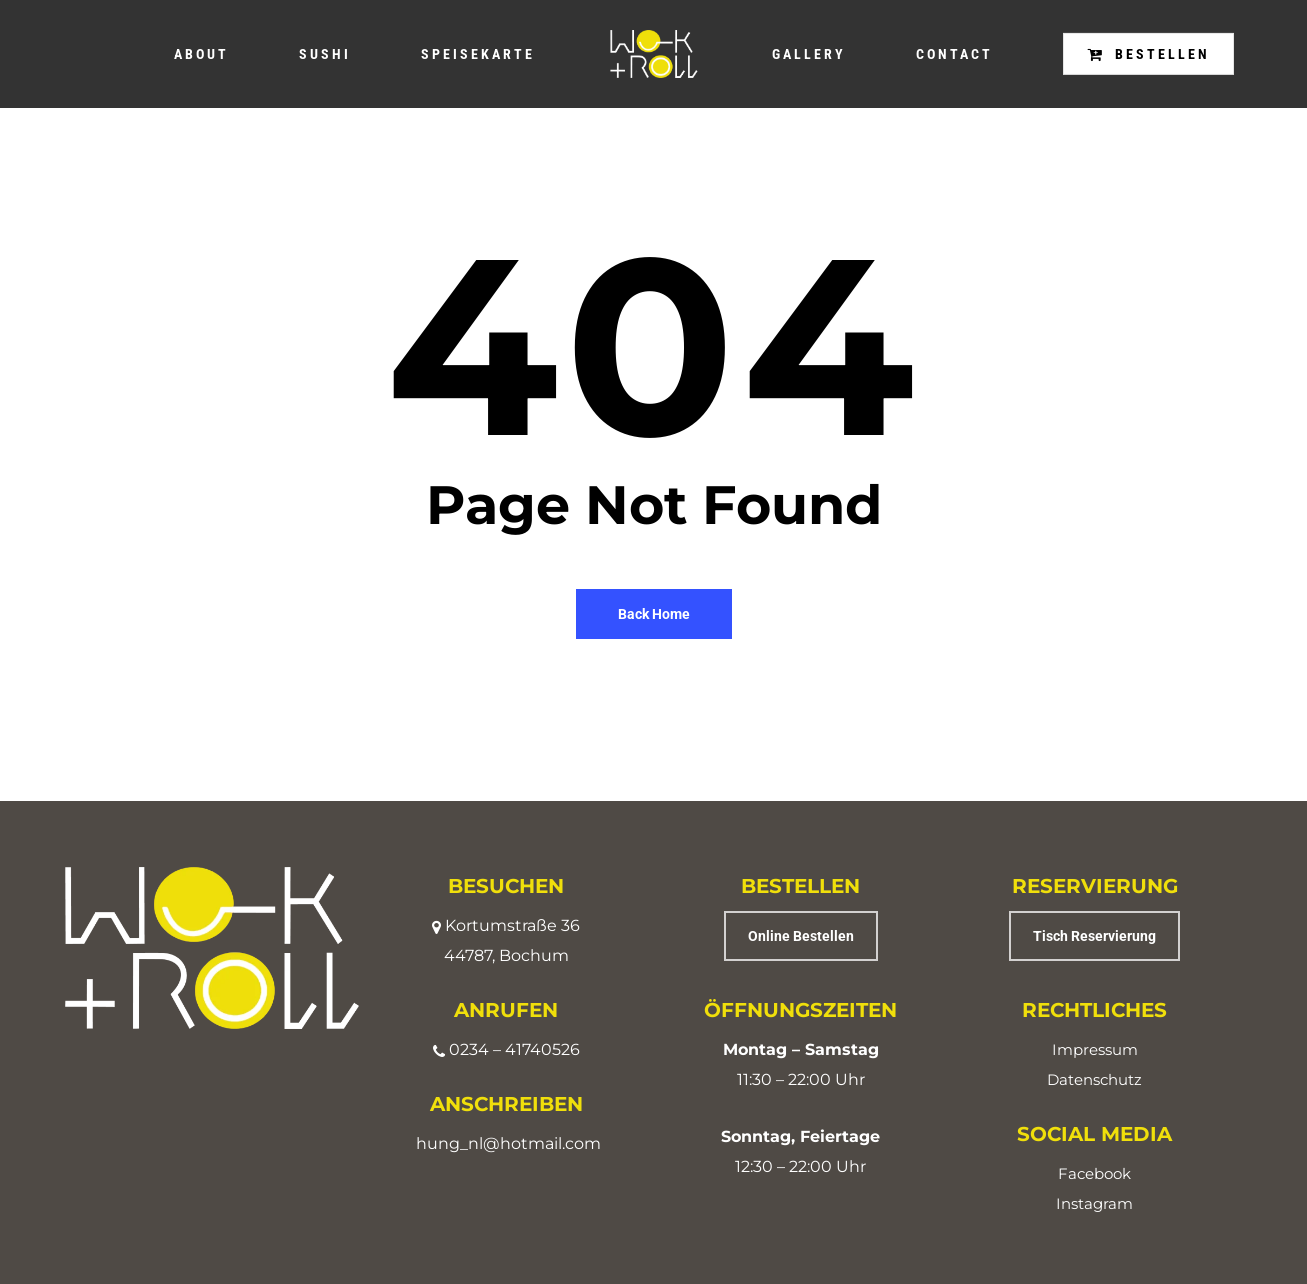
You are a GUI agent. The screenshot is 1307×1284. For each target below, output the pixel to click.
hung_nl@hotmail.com (508, 1143)
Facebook (1094, 1173)
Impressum (1095, 1049)
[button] (801, 936)
